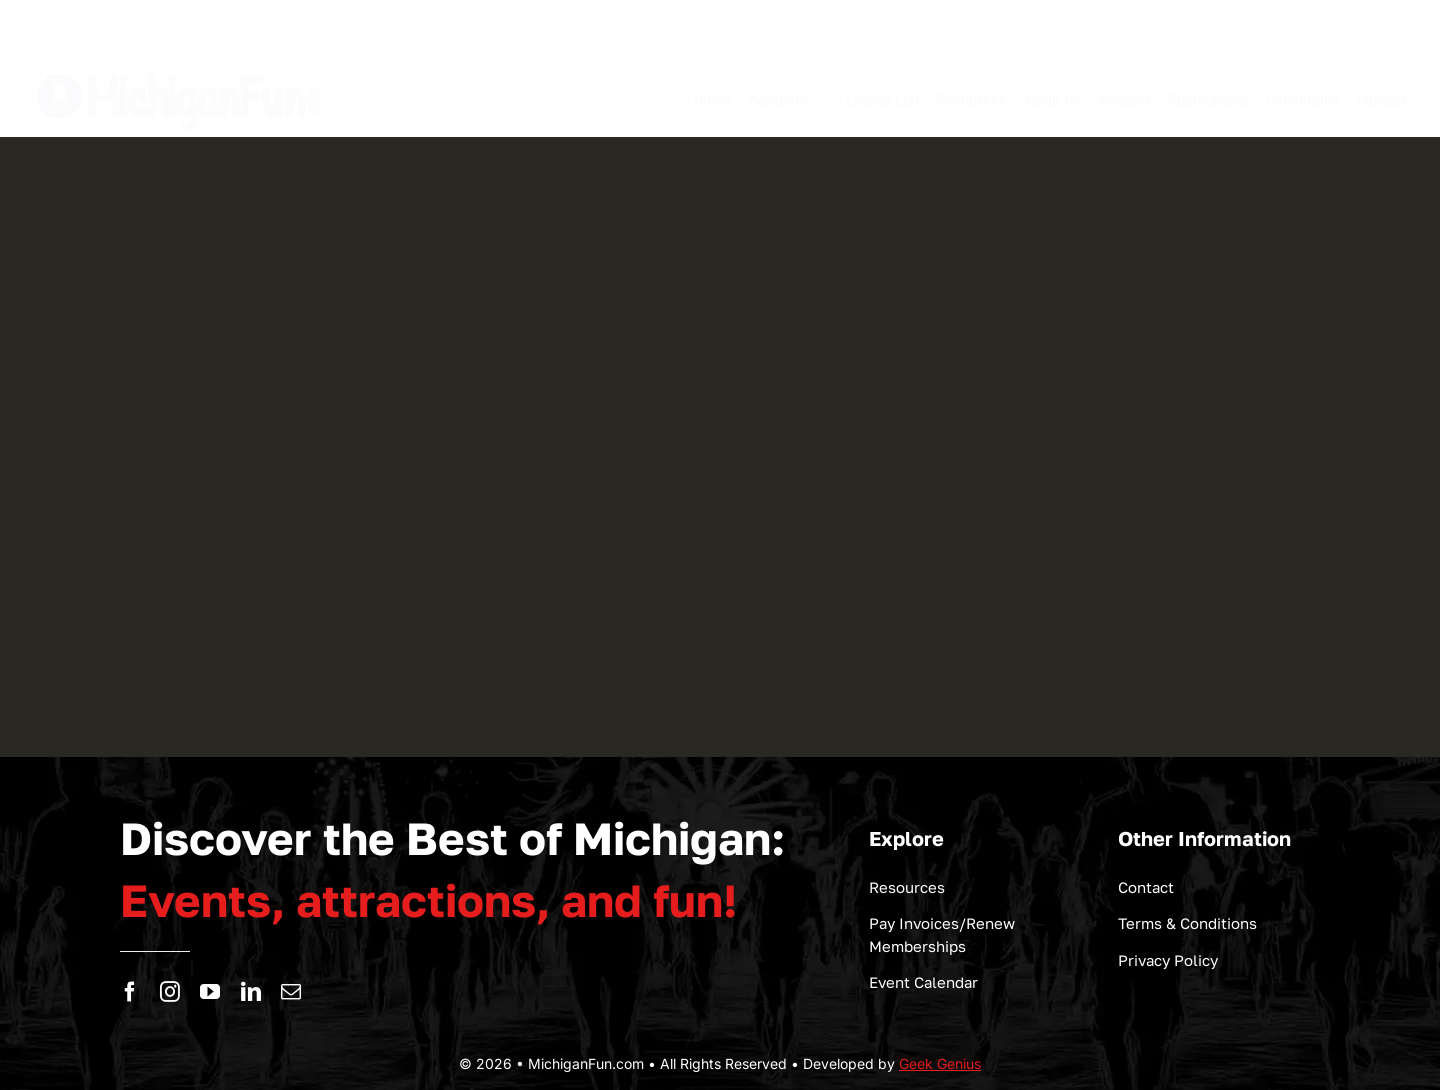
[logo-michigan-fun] (180, 70)
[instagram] (170, 992)
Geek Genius (940, 1063)
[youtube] (210, 992)
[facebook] (130, 992)
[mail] (291, 992)
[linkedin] (251, 992)
